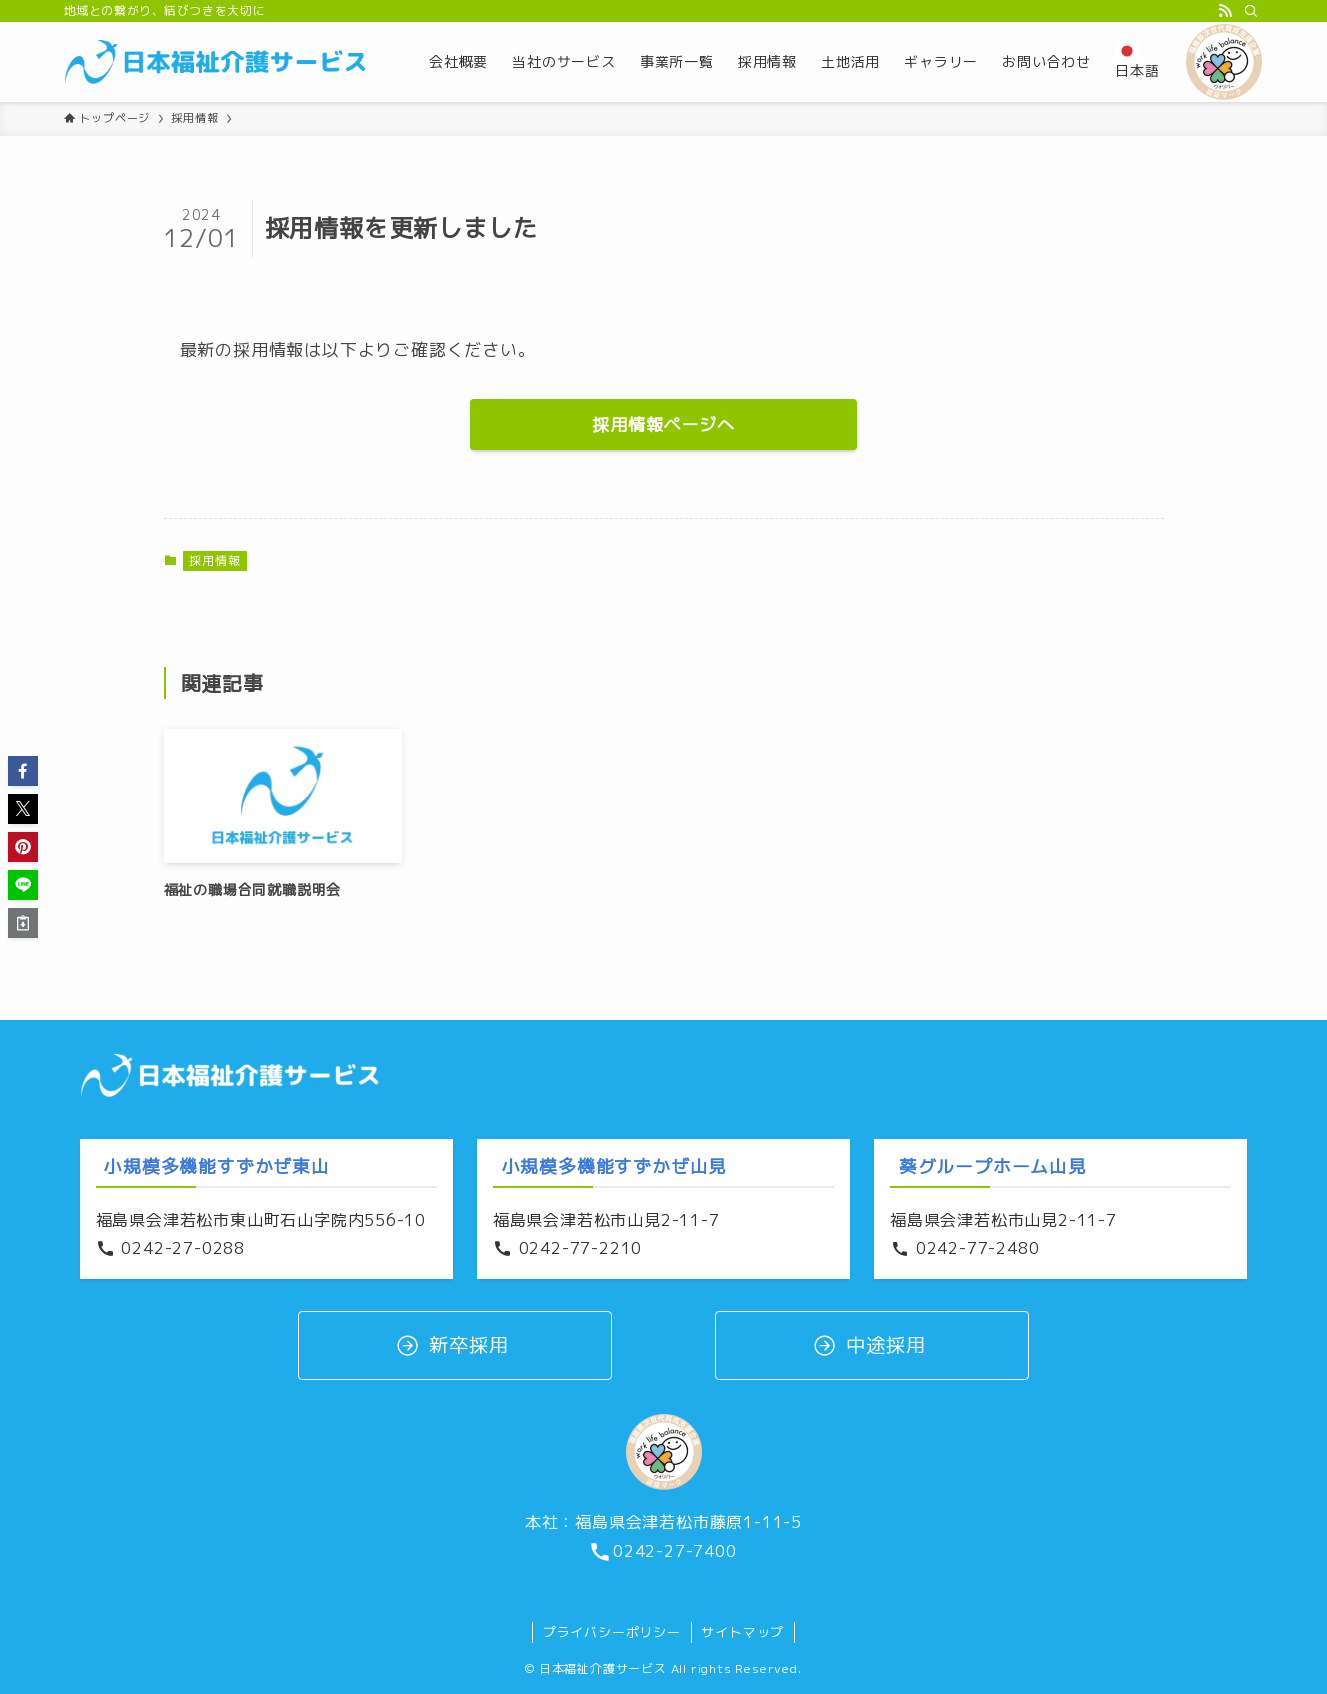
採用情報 (214, 560)
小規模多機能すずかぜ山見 (615, 1166)
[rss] (1225, 11)
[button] (23, 771)
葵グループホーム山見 (993, 1166)
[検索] (1251, 11)
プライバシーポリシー (612, 1632)
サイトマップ (742, 1632)
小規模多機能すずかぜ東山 (217, 1166)
